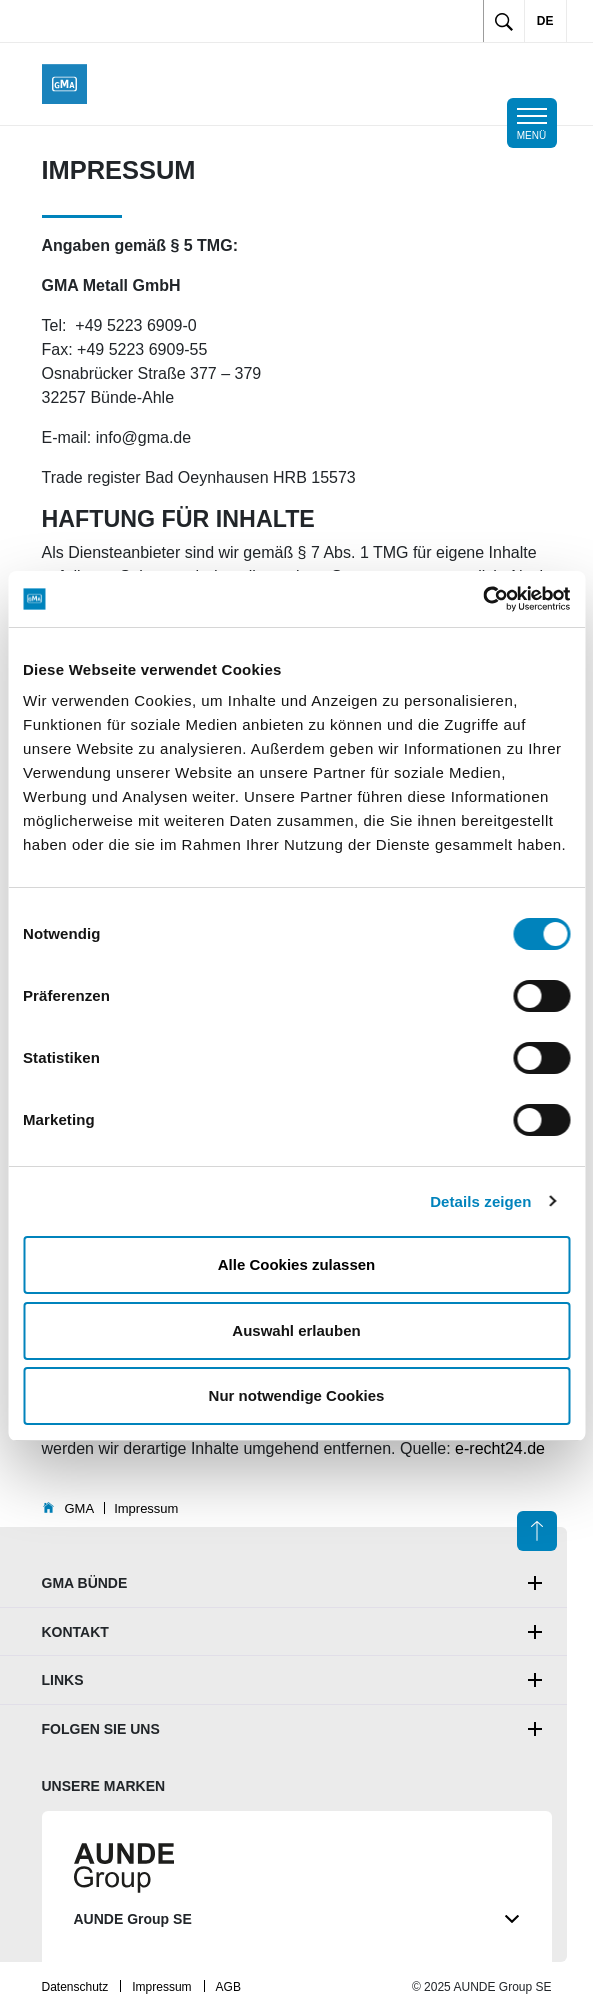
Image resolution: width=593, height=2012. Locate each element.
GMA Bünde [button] (85, 1583)
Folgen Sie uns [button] (101, 1729)
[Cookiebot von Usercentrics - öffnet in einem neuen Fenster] (482, 599)
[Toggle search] (504, 21)
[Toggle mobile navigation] (532, 123)
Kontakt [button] (75, 1632)
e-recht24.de (500, 1448)
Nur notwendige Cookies (297, 1395)
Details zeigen (480, 1201)
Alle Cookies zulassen (297, 1264)
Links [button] (63, 1680)
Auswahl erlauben (296, 1330)
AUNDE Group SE (297, 1919)
